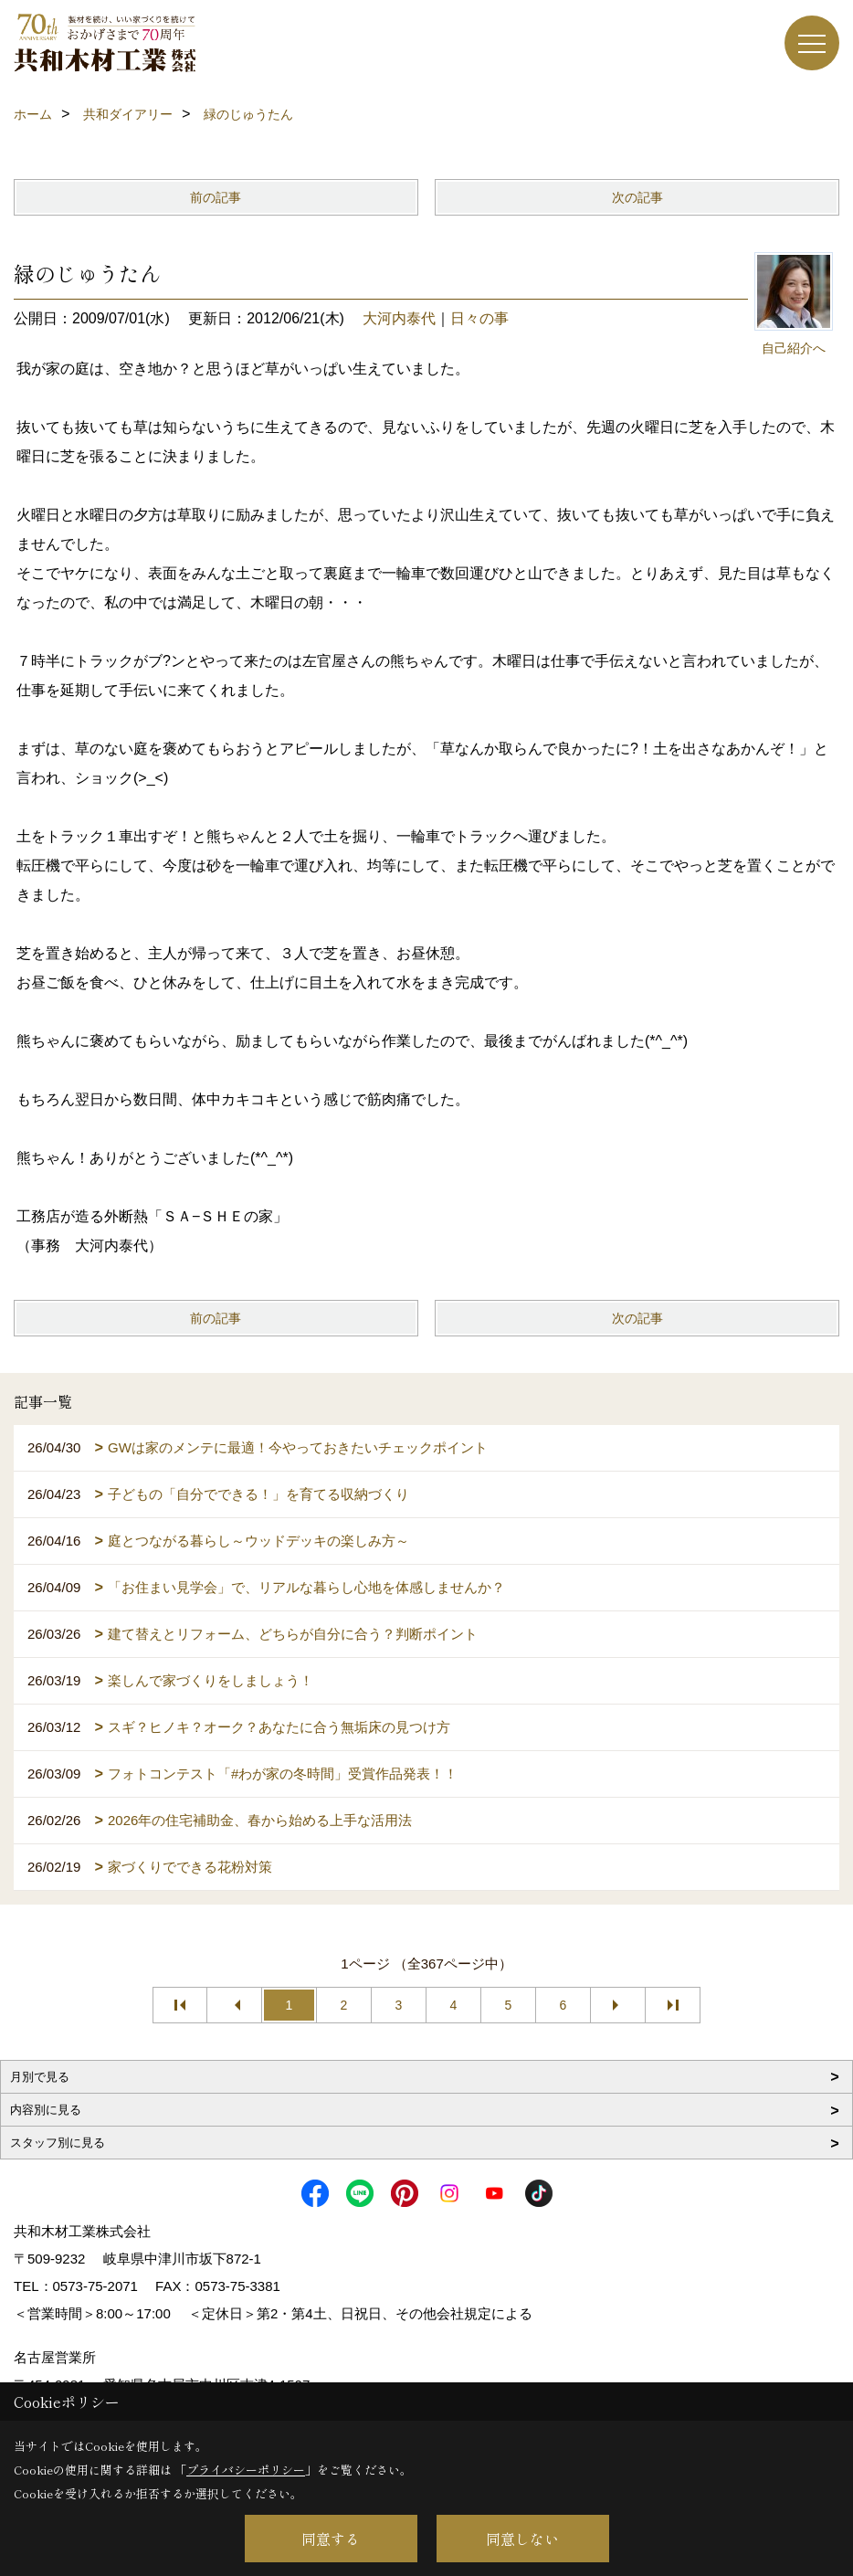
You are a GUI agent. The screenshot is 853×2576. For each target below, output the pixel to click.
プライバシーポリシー (245, 2469)
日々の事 (479, 318)
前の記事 (215, 197)
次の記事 (637, 197)
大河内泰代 (399, 318)
